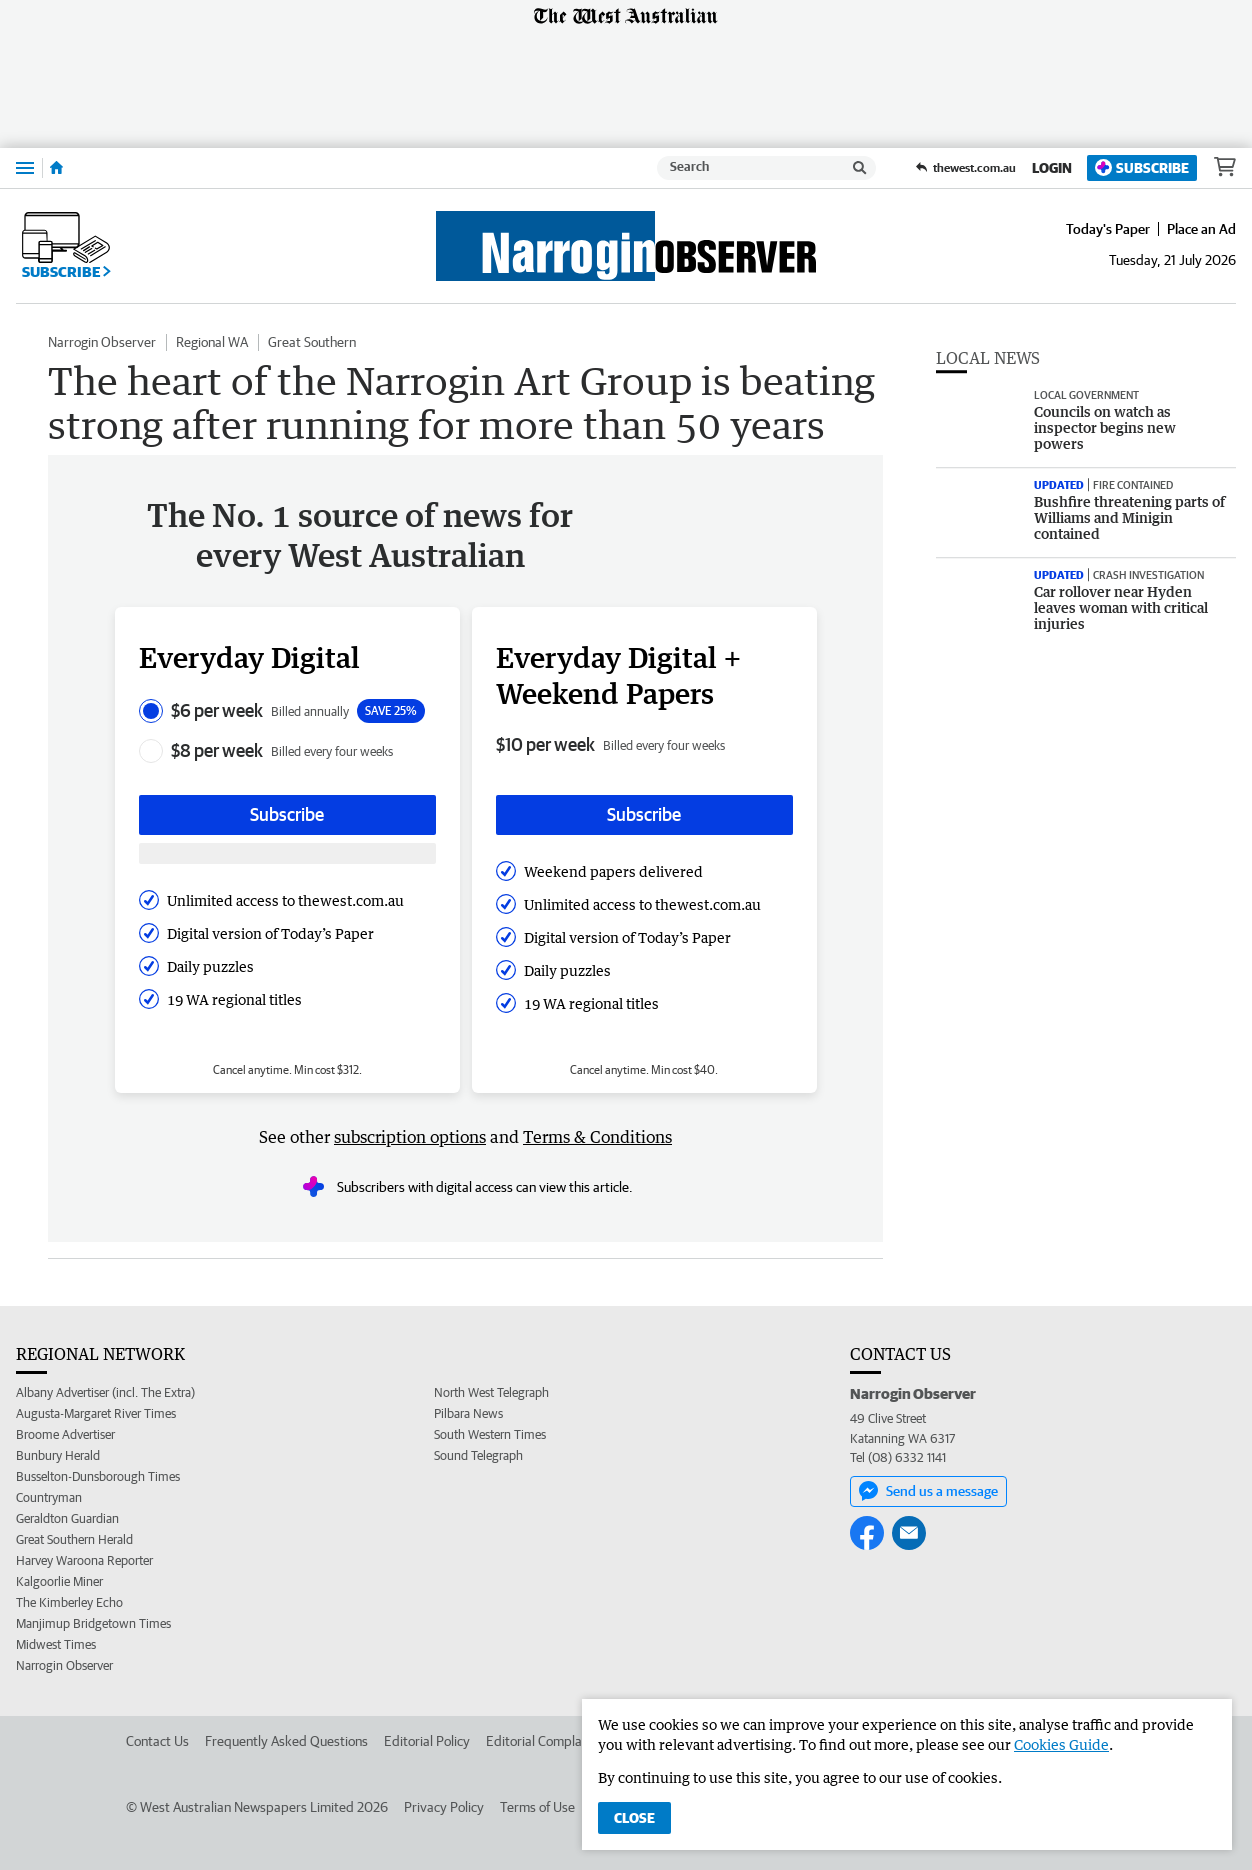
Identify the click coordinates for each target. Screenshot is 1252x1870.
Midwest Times (56, 1644)
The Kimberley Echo (69, 1602)
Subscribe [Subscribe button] (287, 814)
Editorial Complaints (544, 1741)
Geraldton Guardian (67, 1518)
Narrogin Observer (102, 342)
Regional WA (212, 342)
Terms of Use (537, 1807)
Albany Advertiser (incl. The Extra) (105, 1392)
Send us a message (928, 1491)
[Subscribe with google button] (287, 853)
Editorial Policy (427, 1741)
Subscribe (1142, 167)
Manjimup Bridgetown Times (93, 1623)
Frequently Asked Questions (286, 1741)
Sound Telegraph (478, 1455)
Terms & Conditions (597, 1137)
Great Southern (312, 342)
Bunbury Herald (58, 1455)
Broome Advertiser (65, 1434)
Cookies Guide (1061, 1744)
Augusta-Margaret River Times (96, 1413)
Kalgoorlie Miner (59, 1581)
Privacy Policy (444, 1807)
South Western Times (490, 1434)
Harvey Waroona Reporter (84, 1560)
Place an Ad (1201, 229)
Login (1052, 168)
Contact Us (157, 1741)
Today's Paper (1108, 229)
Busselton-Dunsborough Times (98, 1476)
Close (634, 1818)
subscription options (410, 1137)
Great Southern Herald (74, 1539)
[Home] (56, 168)
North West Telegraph (491, 1392)
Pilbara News (468, 1413)
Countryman (49, 1497)
